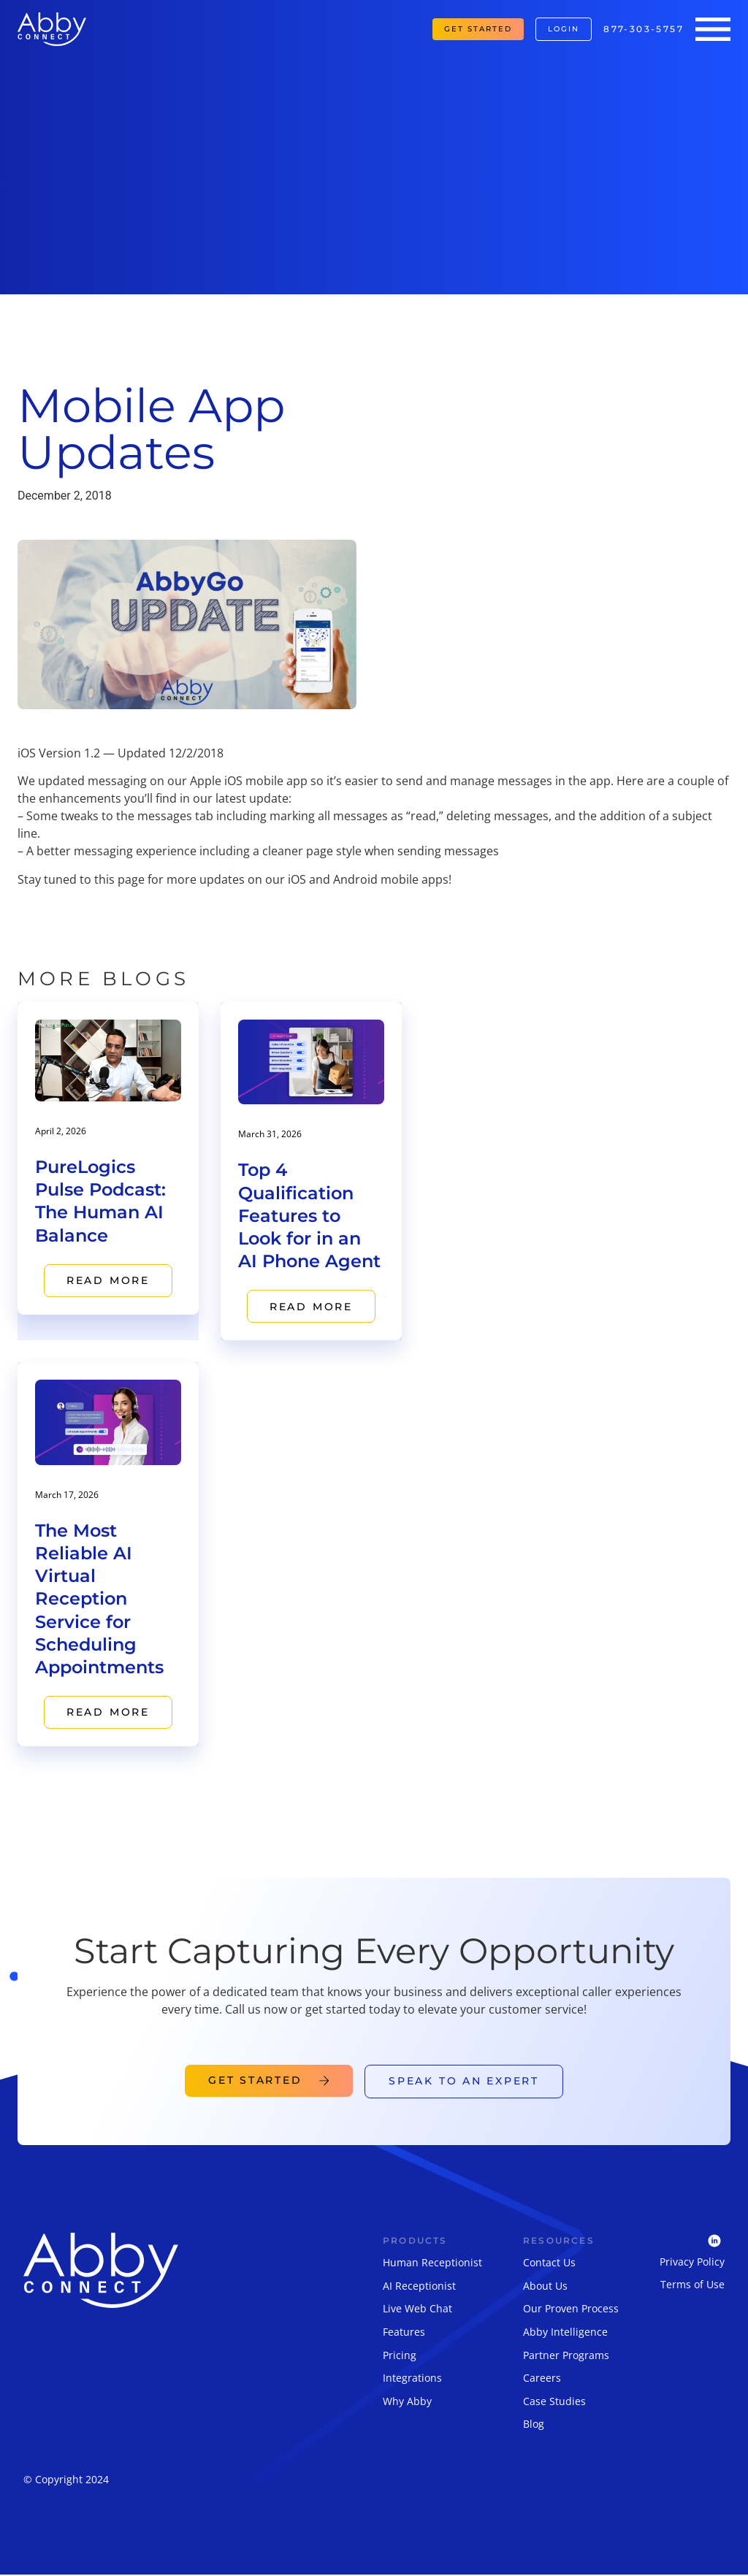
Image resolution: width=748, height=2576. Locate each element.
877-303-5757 (643, 28)
